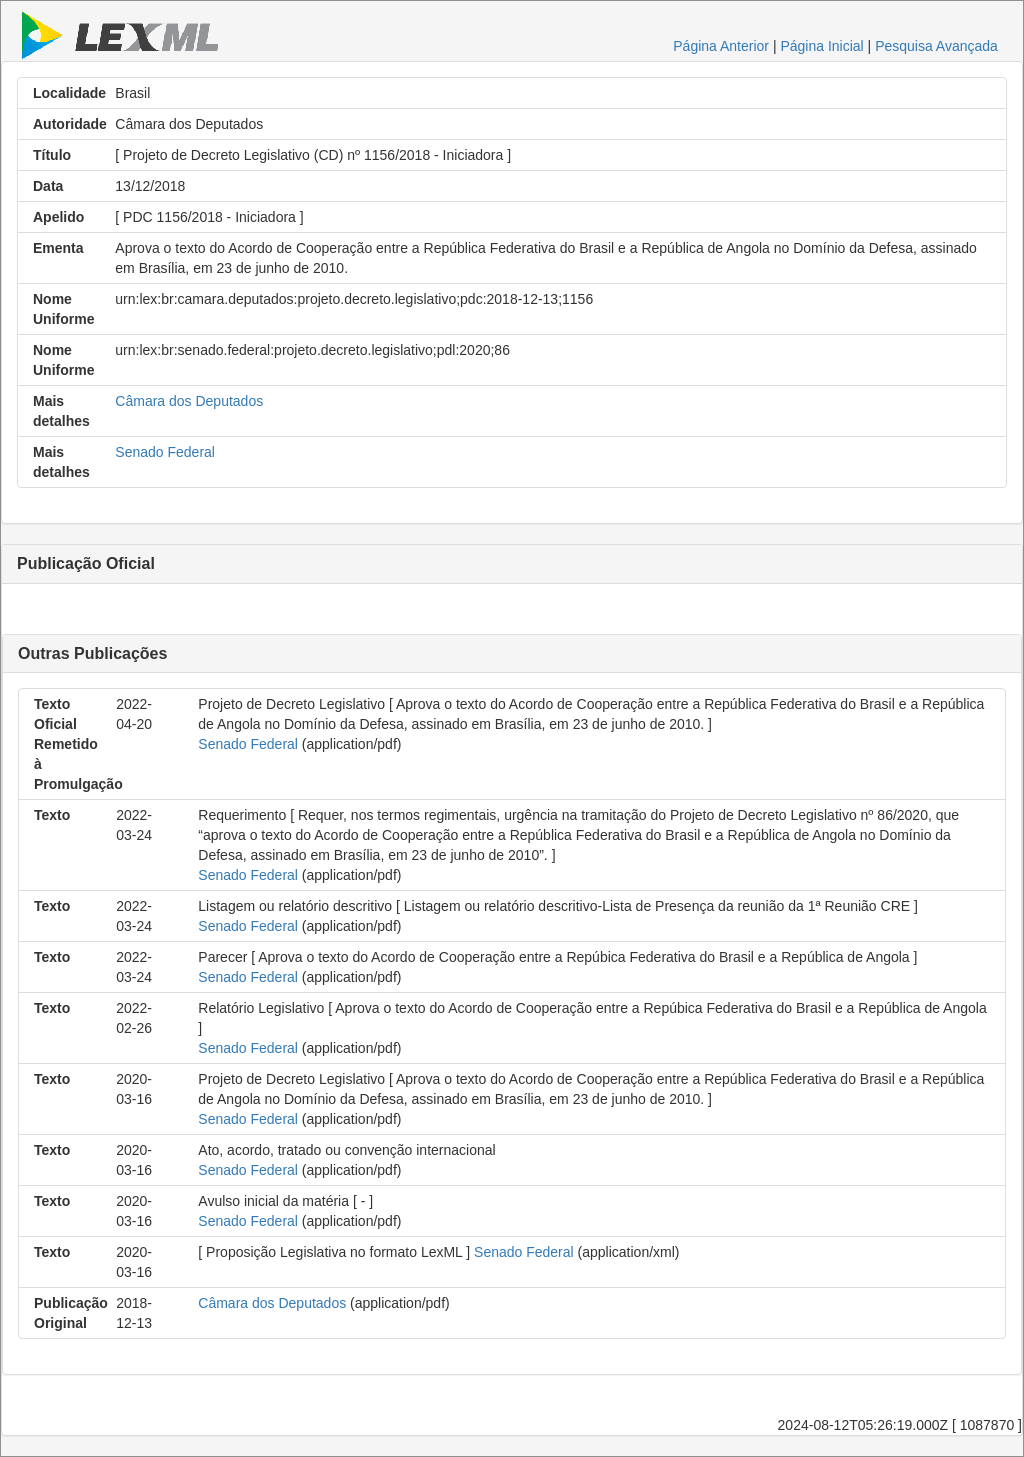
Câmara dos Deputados (189, 401)
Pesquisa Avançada (936, 46)
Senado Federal (165, 452)
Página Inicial (821, 46)
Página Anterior (721, 46)
